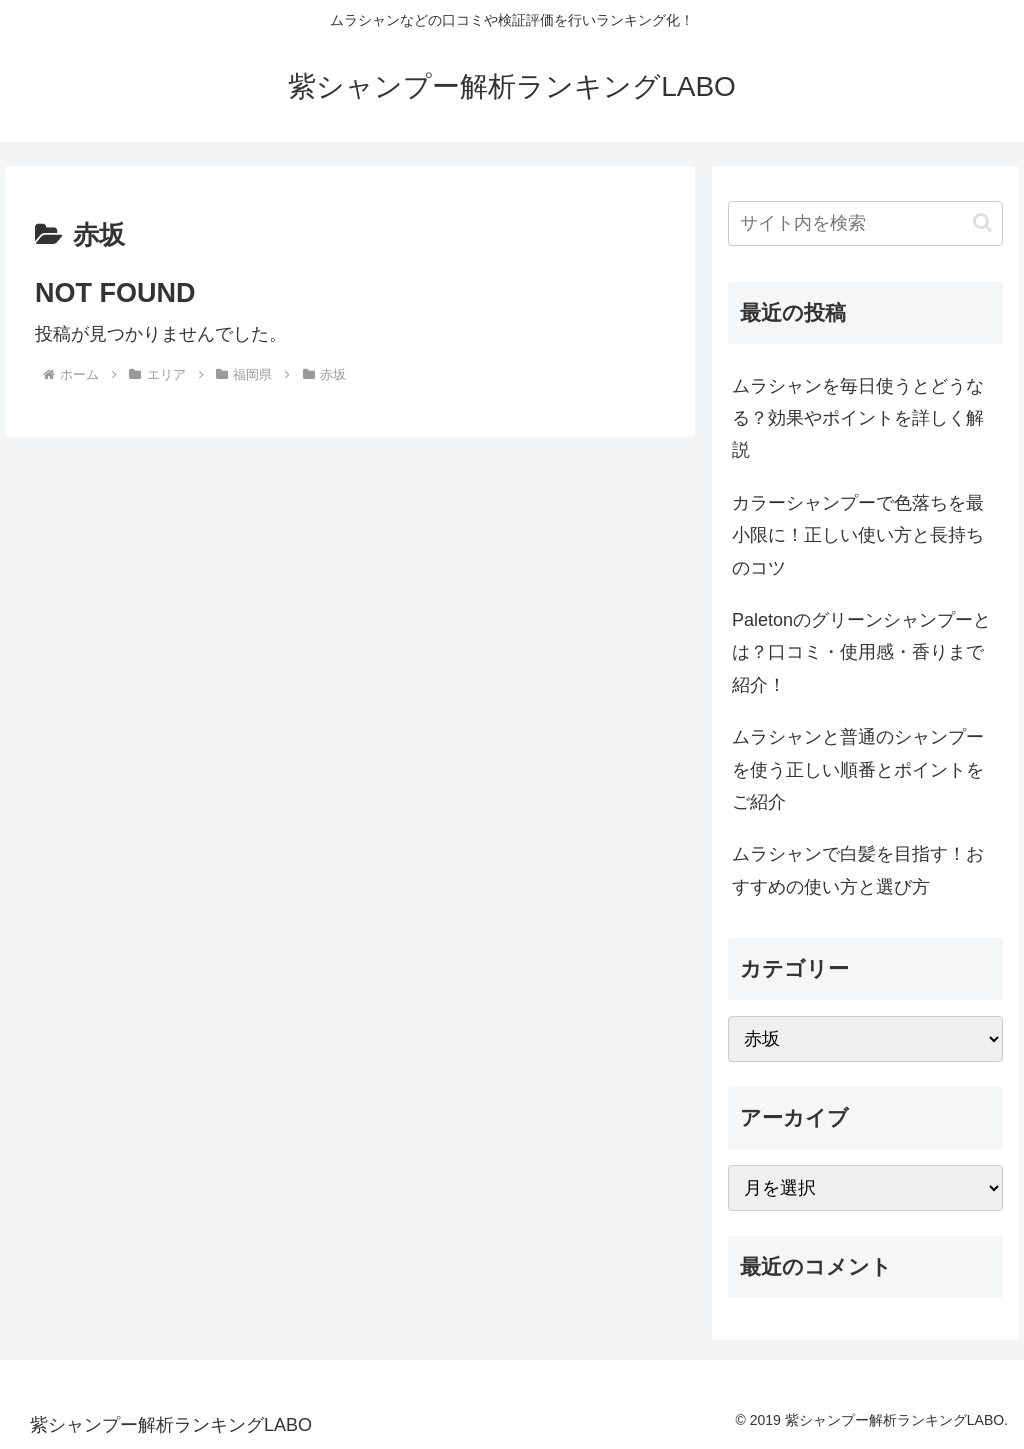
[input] (865, 223)
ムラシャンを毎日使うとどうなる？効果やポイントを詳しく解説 (858, 418)
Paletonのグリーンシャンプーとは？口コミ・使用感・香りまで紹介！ (861, 652)
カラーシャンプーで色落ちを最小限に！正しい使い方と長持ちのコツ (858, 535)
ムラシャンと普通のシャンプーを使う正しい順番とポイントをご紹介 (858, 769)
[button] (982, 222)
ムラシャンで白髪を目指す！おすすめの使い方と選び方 (858, 870)
